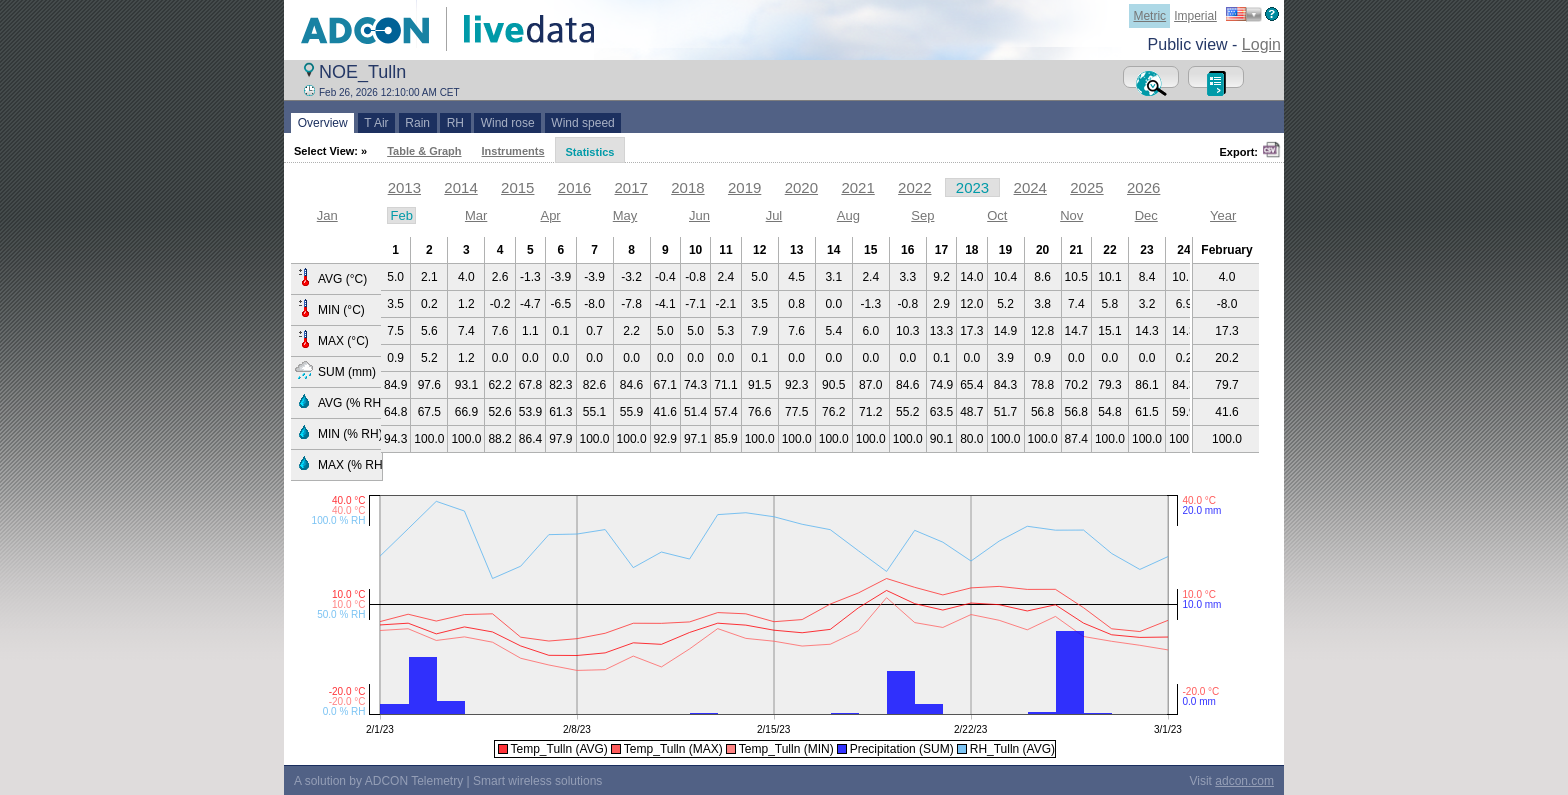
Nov (1071, 215)
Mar (476, 215)
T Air (377, 123)
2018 (687, 187)
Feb (401, 215)
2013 (404, 187)
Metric (1149, 16)
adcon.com (1244, 781)
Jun (699, 215)
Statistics (590, 152)
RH (455, 123)
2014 (460, 187)
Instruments (513, 151)
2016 (574, 187)
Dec (1146, 215)
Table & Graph (424, 151)
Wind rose (507, 123)
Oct (997, 215)
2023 (972, 187)
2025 (1086, 187)
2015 (517, 187)
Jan (327, 215)
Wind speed (583, 123)
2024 (1030, 187)
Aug (848, 215)
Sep (922, 215)
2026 (1143, 187)
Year (1223, 215)
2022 (914, 187)
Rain (418, 123)
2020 (801, 187)
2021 (857, 187)
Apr (550, 215)
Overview (322, 123)
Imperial (1195, 16)
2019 (744, 187)
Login (1261, 44)
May (625, 215)
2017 (631, 187)
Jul (774, 215)
